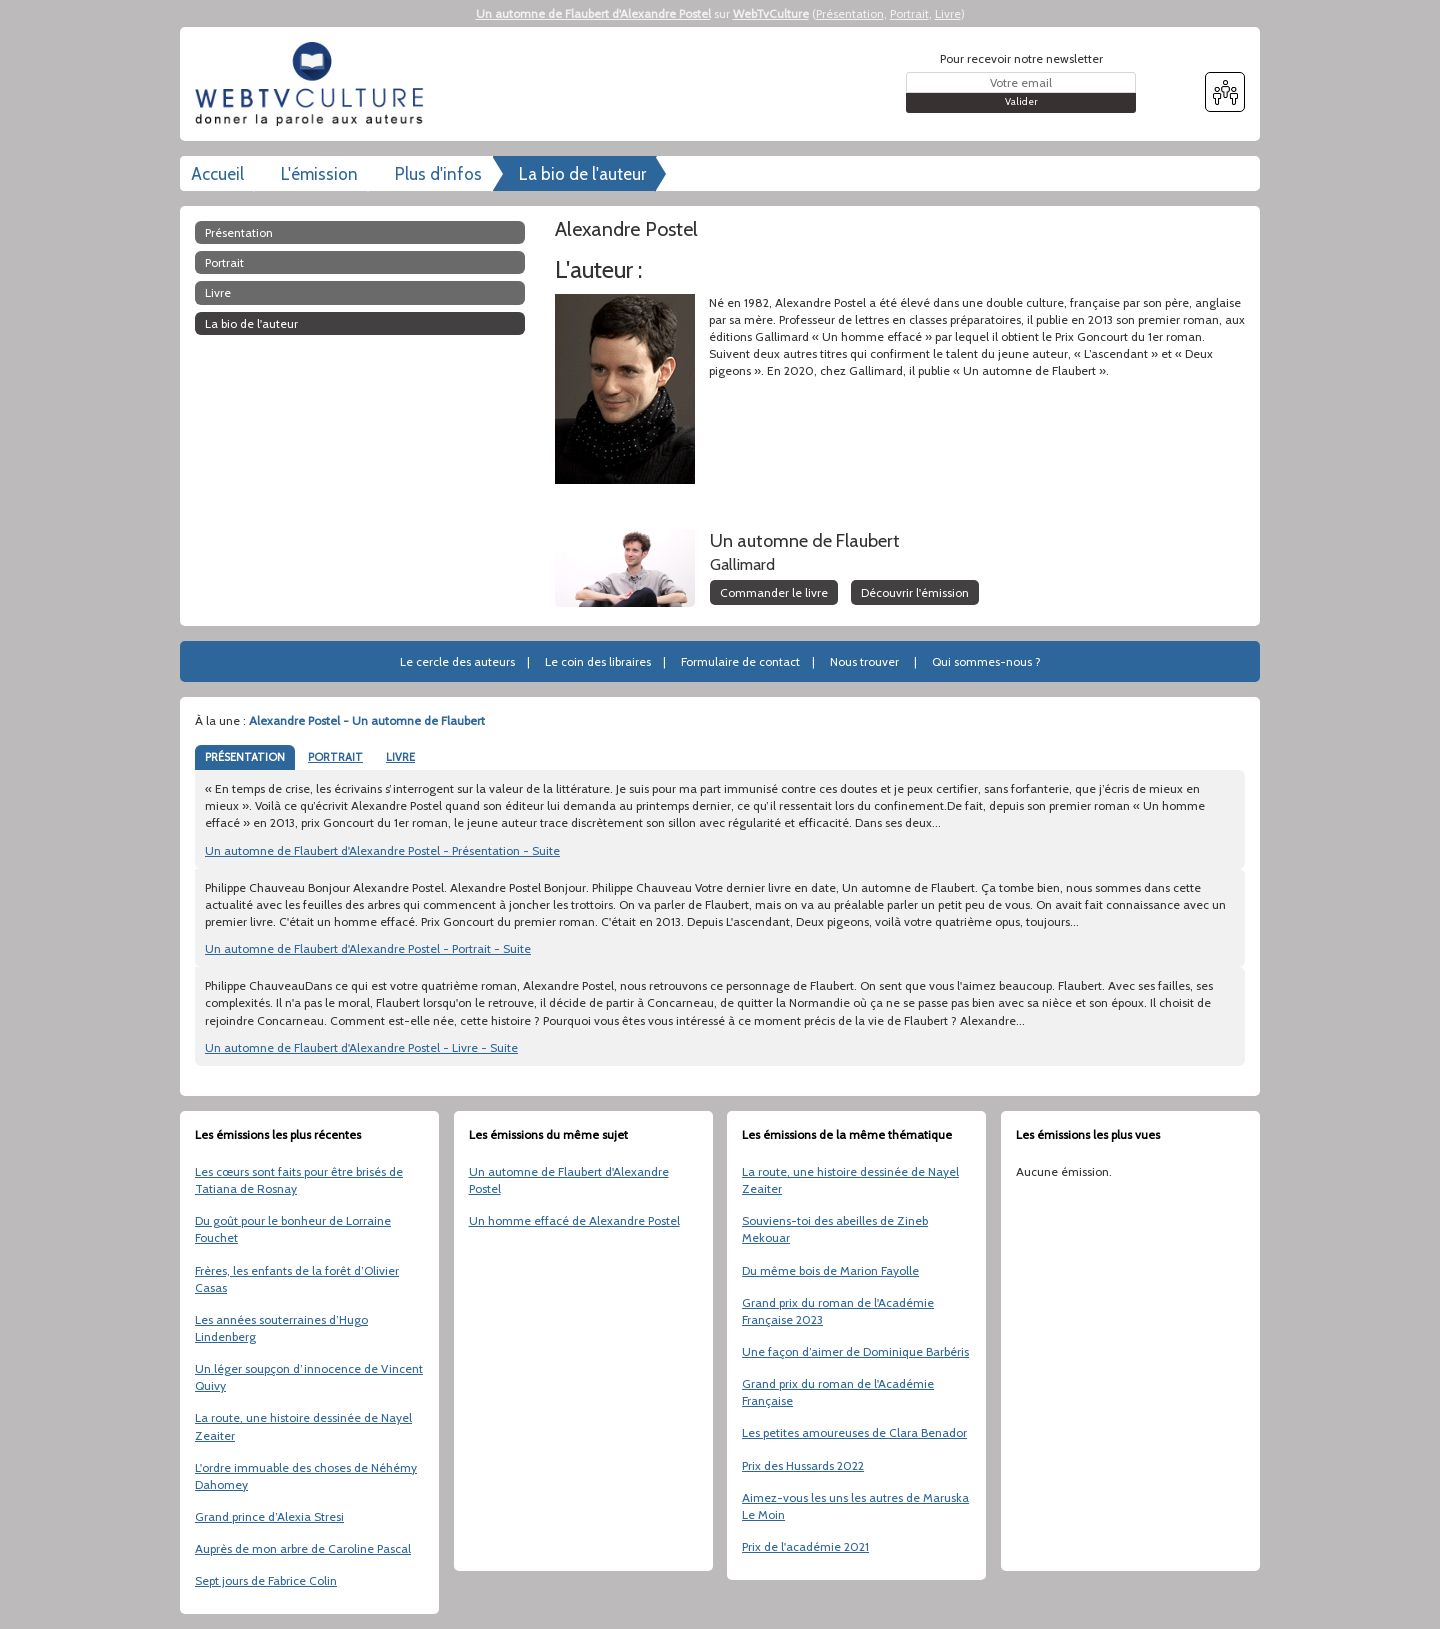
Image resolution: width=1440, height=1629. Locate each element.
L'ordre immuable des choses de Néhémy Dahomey (306, 1476)
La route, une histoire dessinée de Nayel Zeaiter (303, 1426)
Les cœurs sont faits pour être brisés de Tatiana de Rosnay (299, 1180)
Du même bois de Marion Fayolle (830, 1270)
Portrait (909, 13)
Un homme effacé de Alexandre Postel (574, 1220)
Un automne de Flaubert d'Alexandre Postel (593, 13)
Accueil (217, 174)
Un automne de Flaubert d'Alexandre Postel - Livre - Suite (361, 1047)
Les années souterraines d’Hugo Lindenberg (281, 1328)
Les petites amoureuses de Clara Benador (854, 1432)
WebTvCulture (771, 13)
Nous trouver (864, 661)
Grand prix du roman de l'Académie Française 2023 (838, 1311)
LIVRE (400, 757)
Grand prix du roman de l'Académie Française (838, 1392)
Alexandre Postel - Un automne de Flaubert (367, 720)
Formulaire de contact (740, 661)
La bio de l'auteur (582, 174)
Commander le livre (774, 592)
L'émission (319, 174)
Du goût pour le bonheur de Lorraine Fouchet (293, 1229)
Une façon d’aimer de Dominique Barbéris (855, 1351)
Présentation (850, 13)
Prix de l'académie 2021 (805, 1546)
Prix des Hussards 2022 (803, 1465)
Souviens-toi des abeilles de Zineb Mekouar (835, 1229)
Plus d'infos (438, 174)
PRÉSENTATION (245, 757)
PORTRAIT (335, 757)
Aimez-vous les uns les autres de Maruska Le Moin (855, 1506)
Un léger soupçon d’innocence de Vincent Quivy (309, 1377)
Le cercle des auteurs (457, 661)
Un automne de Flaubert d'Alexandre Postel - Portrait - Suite (368, 948)
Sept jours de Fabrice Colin (266, 1580)
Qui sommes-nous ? (986, 661)
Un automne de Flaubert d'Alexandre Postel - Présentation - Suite (382, 850)
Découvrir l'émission (915, 592)
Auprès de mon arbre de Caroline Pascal (303, 1548)
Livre (948, 13)
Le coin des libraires (598, 661)
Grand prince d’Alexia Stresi (269, 1516)
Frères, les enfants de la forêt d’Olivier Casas (297, 1279)
